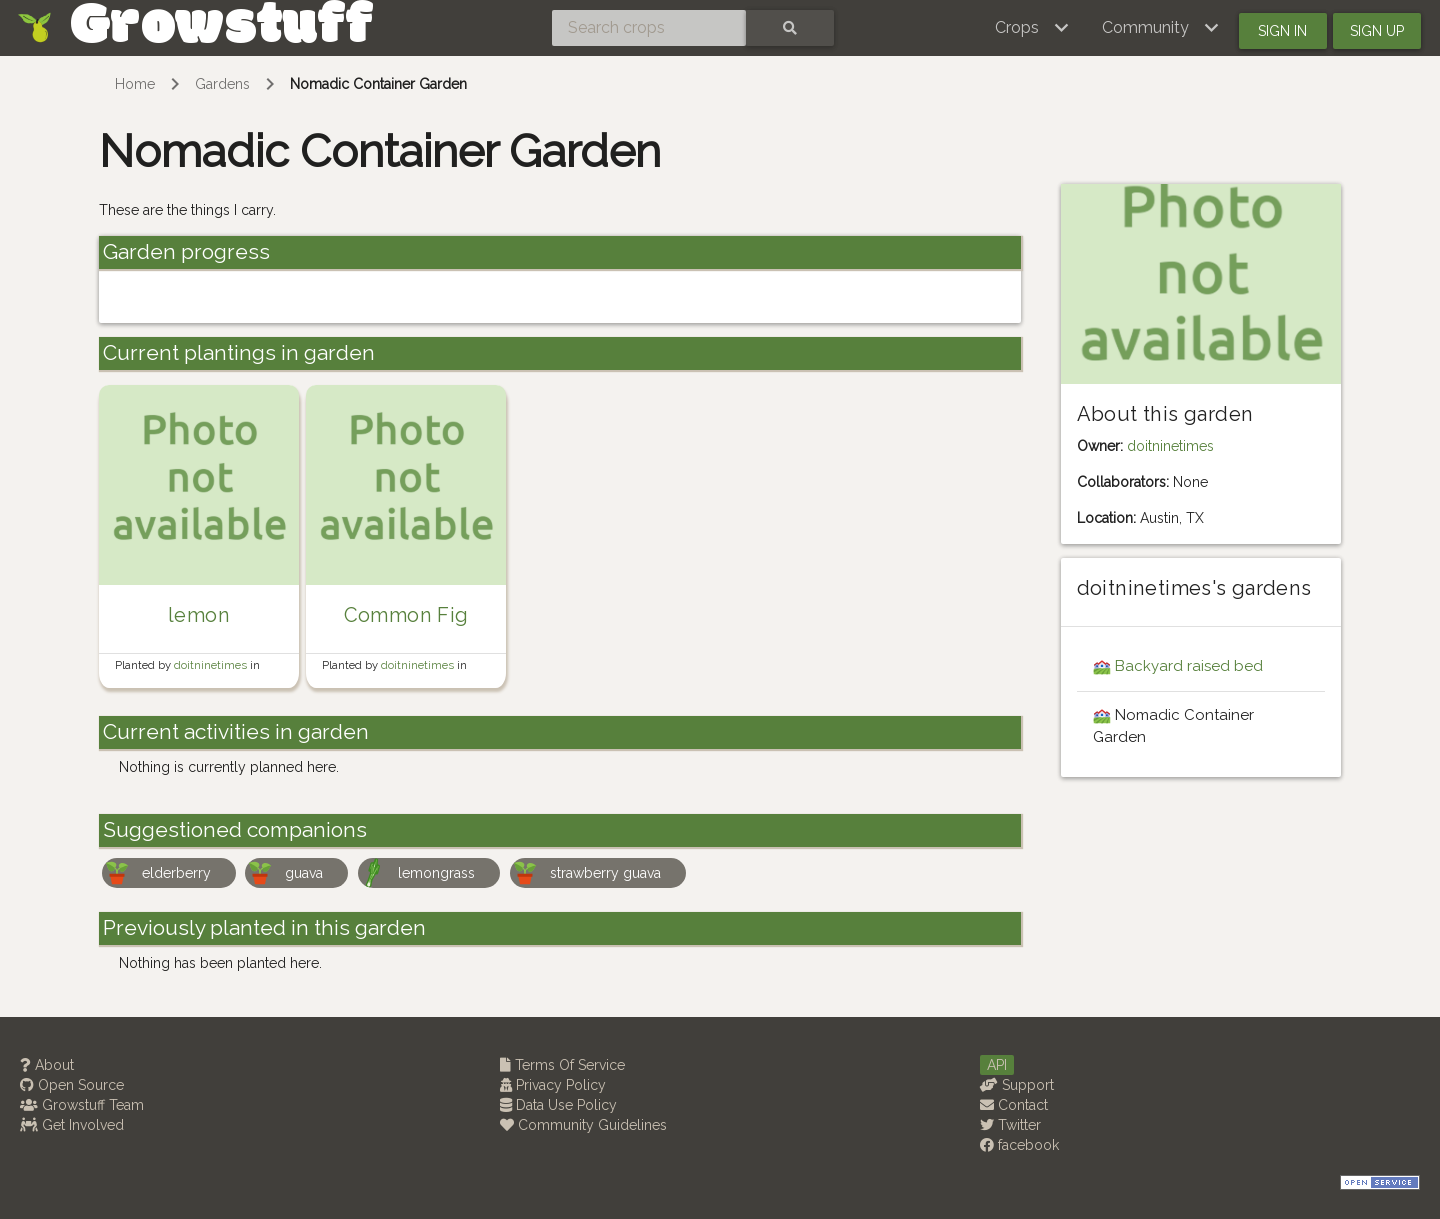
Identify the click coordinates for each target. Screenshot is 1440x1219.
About (47, 1065)
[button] (1032, 28)
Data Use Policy (558, 1105)
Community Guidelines (583, 1125)
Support (1017, 1085)
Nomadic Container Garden (378, 84)
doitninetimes (212, 665)
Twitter (1010, 1125)
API (997, 1065)
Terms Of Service (562, 1065)
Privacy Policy (553, 1085)
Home (135, 84)
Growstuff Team (82, 1105)
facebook (1019, 1145)
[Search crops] (649, 28)
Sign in (1282, 31)
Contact (1014, 1105)
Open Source (72, 1085)
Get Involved (72, 1125)
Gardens (222, 84)
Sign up (1377, 31)
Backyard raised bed (1189, 666)
